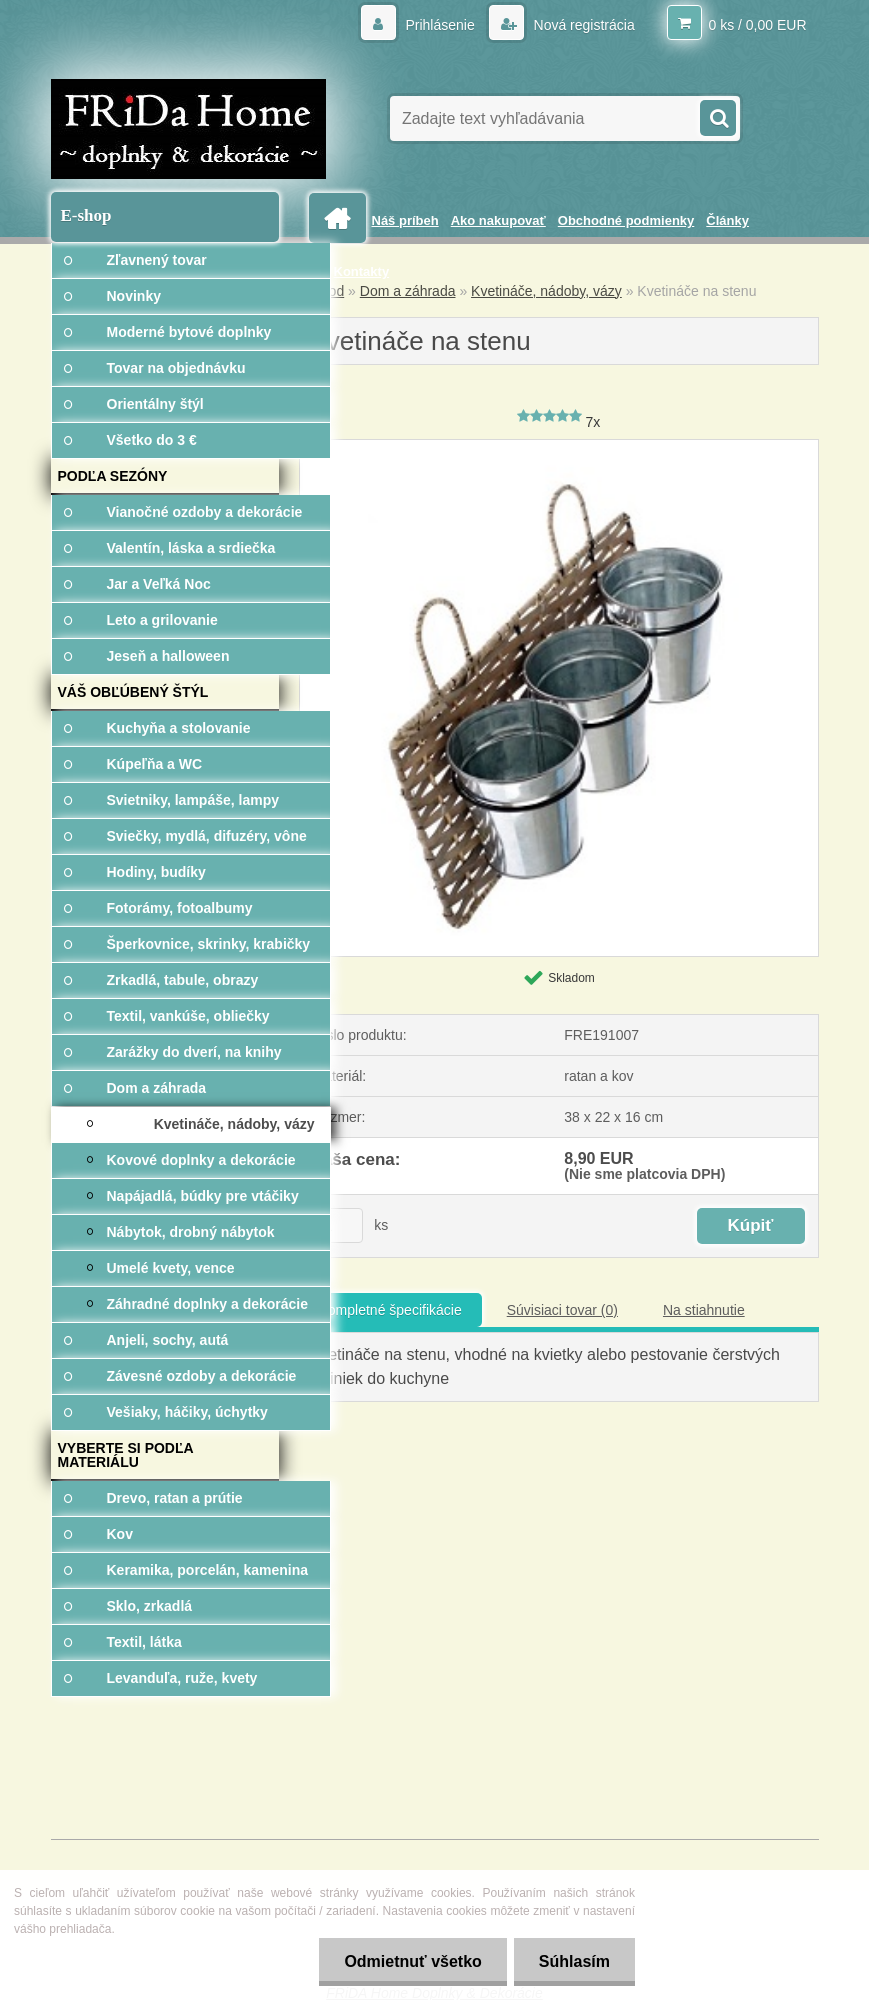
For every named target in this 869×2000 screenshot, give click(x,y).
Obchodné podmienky (626, 220)
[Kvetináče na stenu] (559, 447)
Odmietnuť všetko (412, 1961)
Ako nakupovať (498, 220)
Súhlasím (574, 1961)
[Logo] (188, 129)
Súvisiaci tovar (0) (562, 1310)
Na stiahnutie (704, 1310)
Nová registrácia (582, 25)
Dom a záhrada (408, 291)
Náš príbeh (405, 220)
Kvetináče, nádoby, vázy (546, 291)
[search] (717, 116)
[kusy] (338, 1225)
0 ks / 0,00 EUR (757, 25)
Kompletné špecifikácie (390, 1310)
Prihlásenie (440, 25)
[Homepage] (341, 218)
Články (727, 220)
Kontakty (362, 271)
